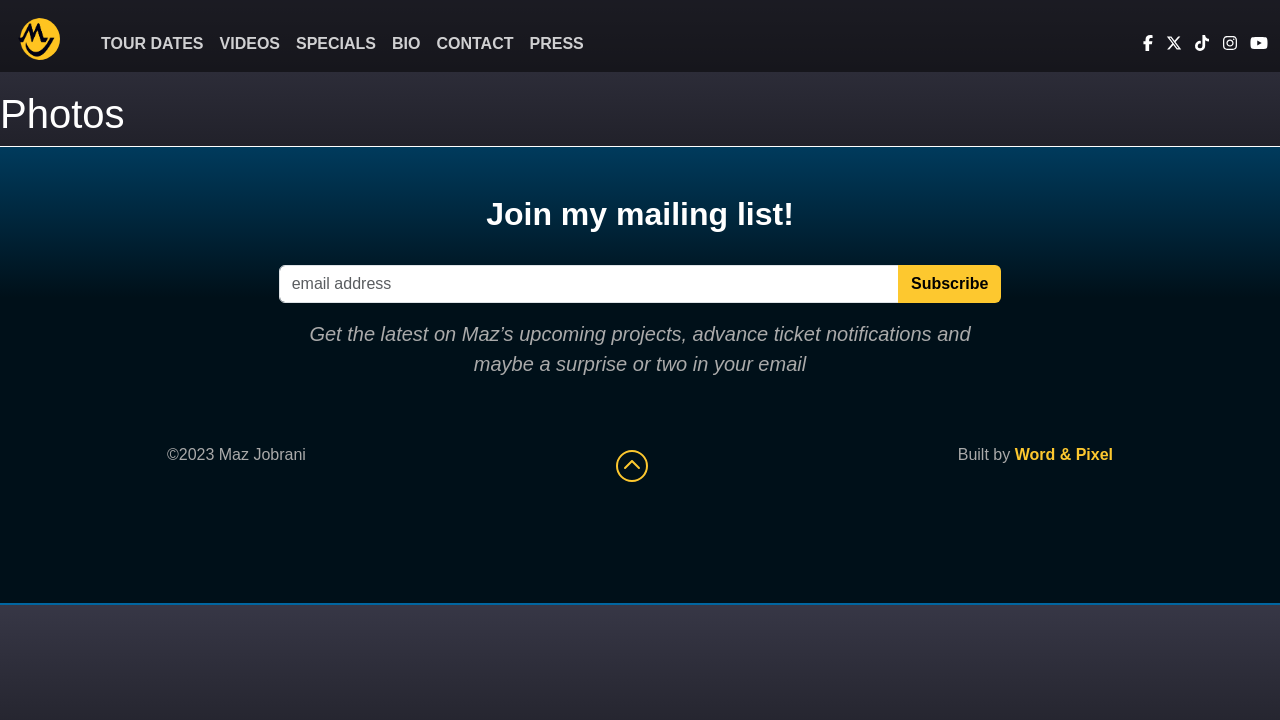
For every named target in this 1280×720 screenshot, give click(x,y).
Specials (336, 43)
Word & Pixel (1064, 454)
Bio (406, 43)
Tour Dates (152, 43)
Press (557, 43)
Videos (250, 43)
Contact (474, 43)
